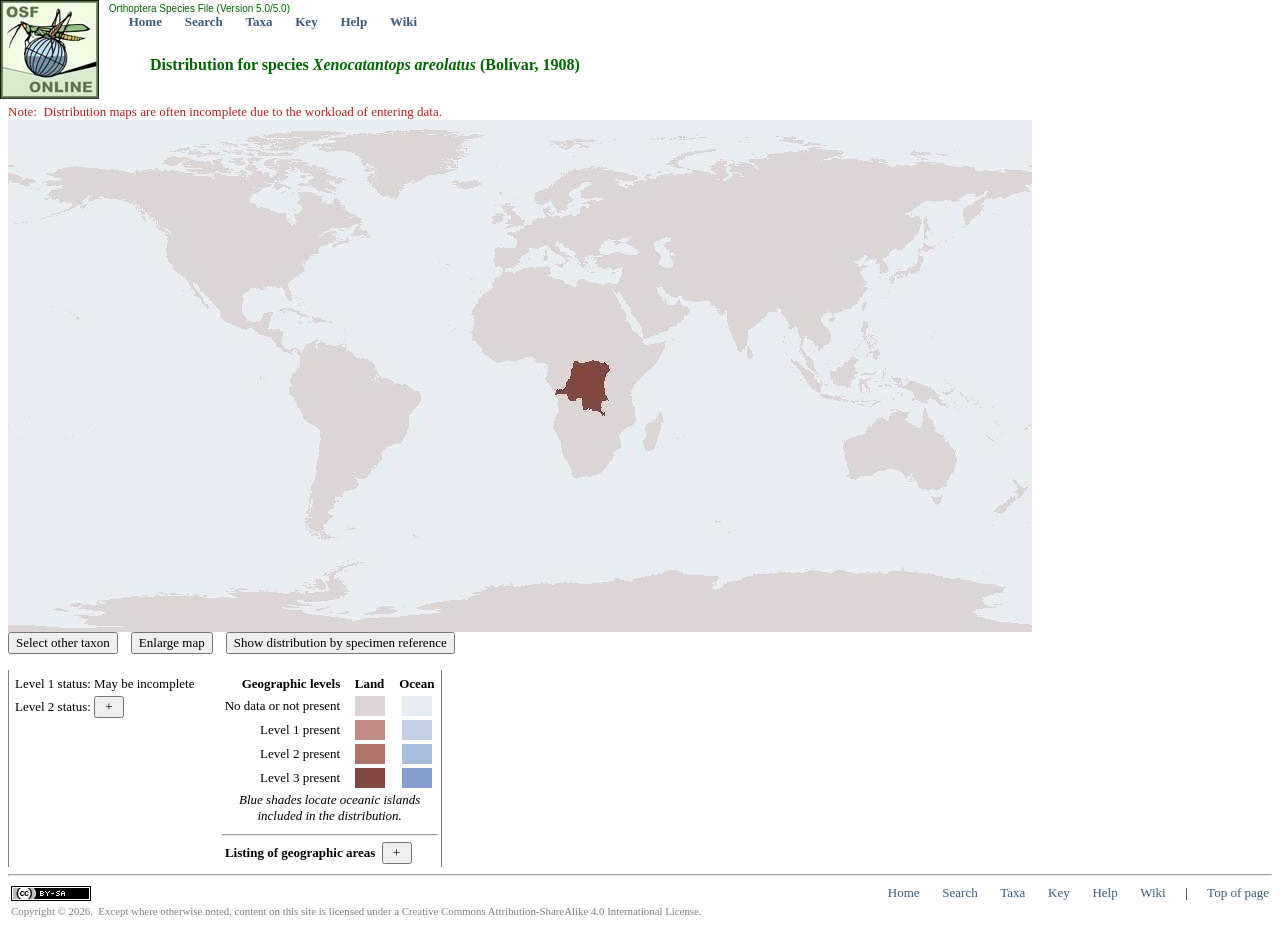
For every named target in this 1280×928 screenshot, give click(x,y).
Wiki (403, 21)
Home (145, 21)
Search (204, 21)
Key (306, 21)
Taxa (259, 21)
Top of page (1238, 892)
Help (353, 21)
